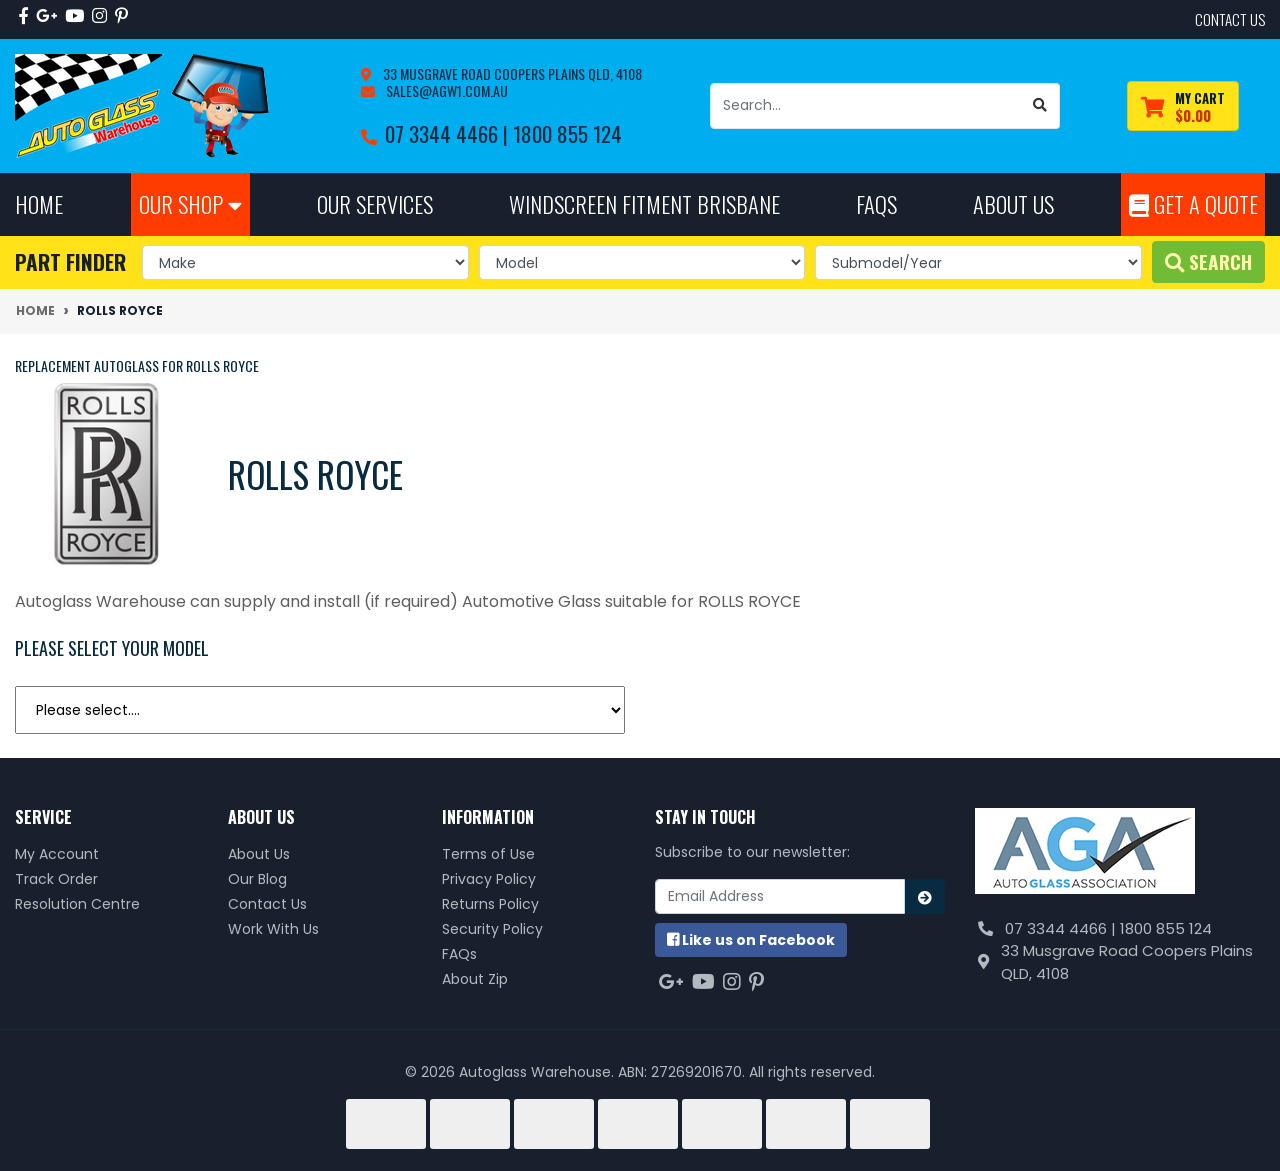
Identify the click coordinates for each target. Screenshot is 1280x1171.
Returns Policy (490, 904)
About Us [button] (1013, 203)
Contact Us (267, 904)
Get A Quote (1193, 203)
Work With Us (273, 929)
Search (1208, 261)
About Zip (475, 979)
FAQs (459, 954)
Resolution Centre (77, 904)
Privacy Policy (489, 879)
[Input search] (866, 106)
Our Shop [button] (190, 203)
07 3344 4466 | (449, 133)
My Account (57, 854)
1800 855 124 (567, 133)
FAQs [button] (876, 203)
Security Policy (492, 929)
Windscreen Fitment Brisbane (644, 203)
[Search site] (1040, 106)
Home (39, 203)
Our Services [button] (375, 203)
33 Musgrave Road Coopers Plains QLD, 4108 (511, 73)
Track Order (56, 879)
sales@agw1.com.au (445, 90)
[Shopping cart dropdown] (1183, 106)
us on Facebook (751, 940)
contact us (1230, 19)
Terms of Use (488, 854)
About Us (259, 854)
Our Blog (257, 879)
